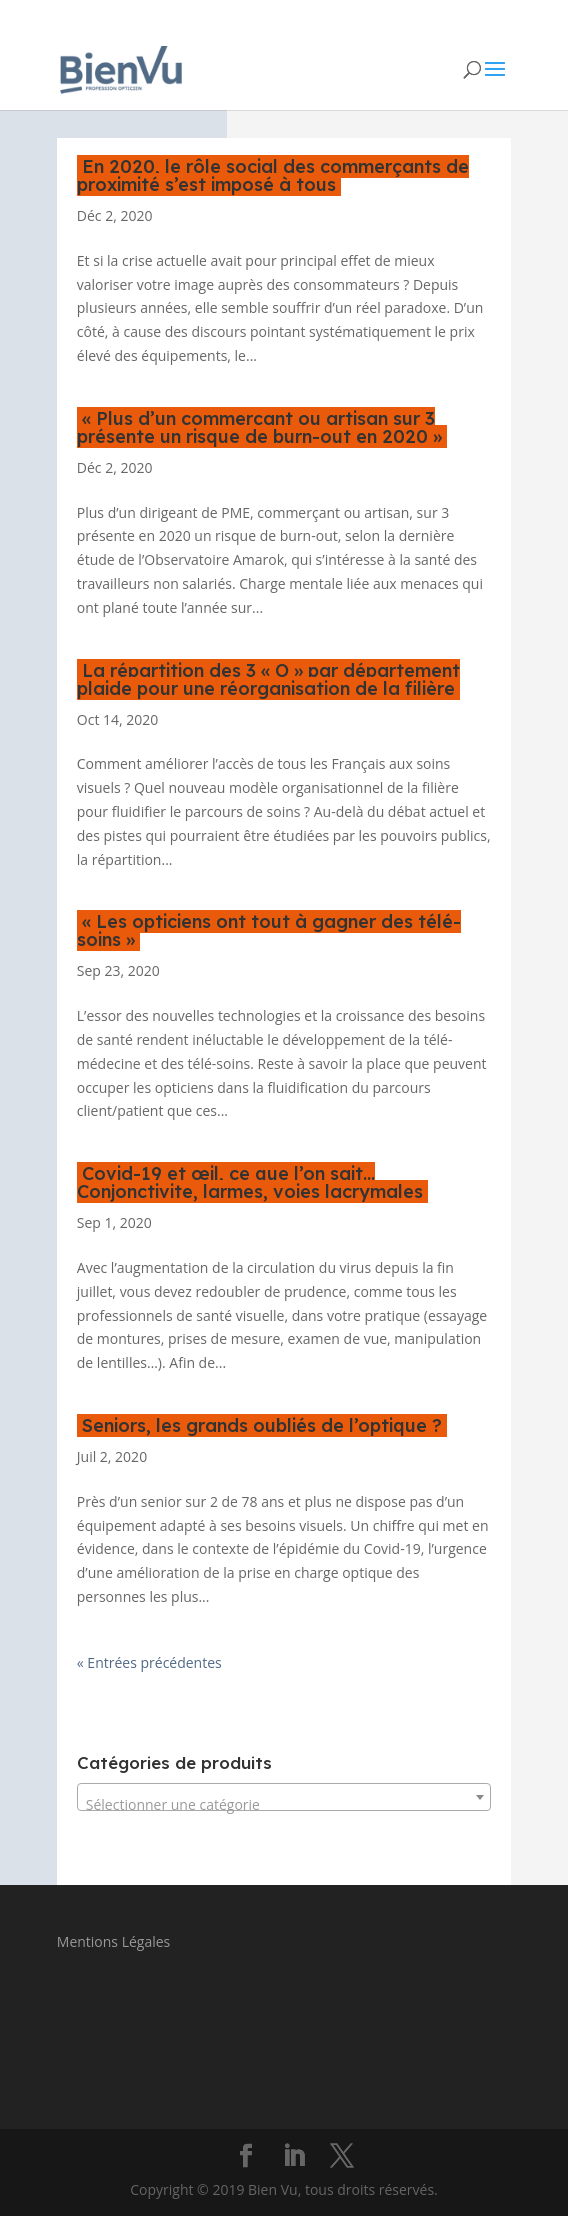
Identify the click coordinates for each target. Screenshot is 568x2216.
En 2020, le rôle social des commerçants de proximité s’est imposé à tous (273, 175)
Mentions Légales (114, 1941)
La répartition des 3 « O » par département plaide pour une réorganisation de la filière (268, 679)
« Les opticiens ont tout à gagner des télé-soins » (269, 930)
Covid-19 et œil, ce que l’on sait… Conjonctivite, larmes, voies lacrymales (250, 1182)
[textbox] (284, 1805)
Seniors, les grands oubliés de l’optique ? (262, 1425)
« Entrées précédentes (149, 1662)
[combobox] (284, 1797)
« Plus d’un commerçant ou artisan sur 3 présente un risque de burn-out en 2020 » (259, 427)
